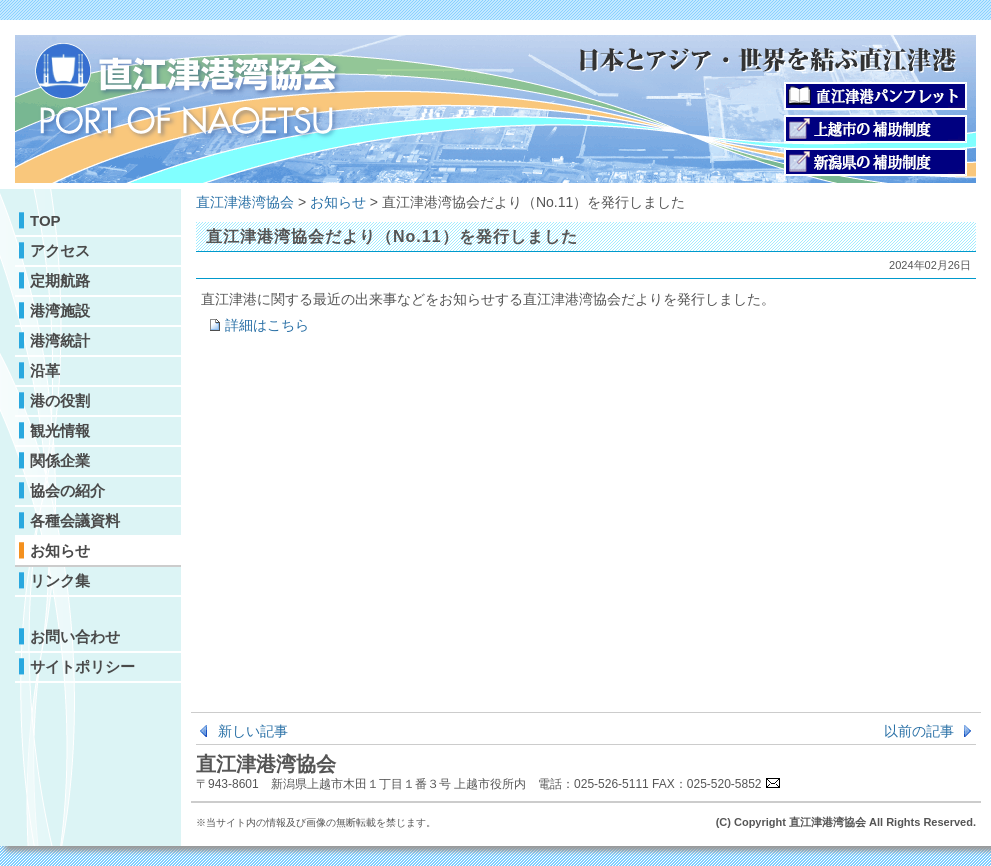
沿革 (45, 370)
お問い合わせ (75, 636)
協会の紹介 (67, 490)
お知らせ (60, 550)
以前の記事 (919, 731)
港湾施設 (60, 310)
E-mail (773, 782)
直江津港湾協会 (245, 202)
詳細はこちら (267, 325)
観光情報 (60, 430)
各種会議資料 (75, 520)
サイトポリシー (82, 666)
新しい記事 (253, 731)
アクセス (60, 250)
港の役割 (60, 400)
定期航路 (60, 280)
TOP (45, 220)
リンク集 (60, 580)
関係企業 (60, 460)
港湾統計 (60, 340)
